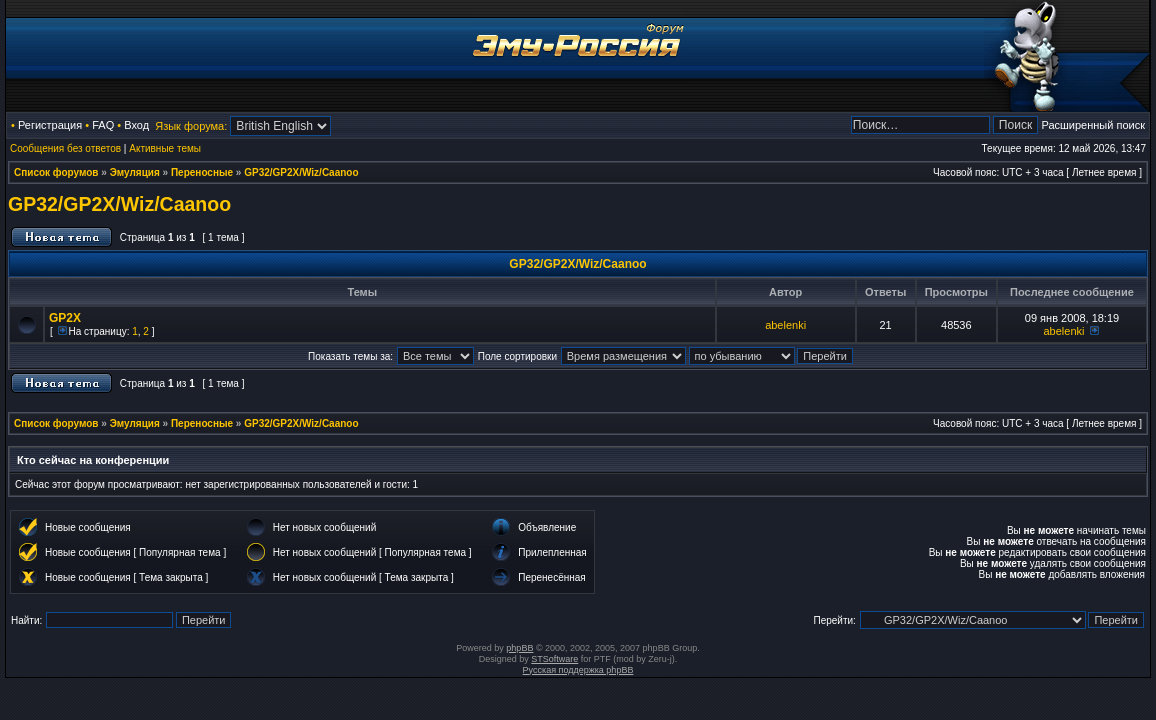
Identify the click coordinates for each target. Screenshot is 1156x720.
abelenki (785, 325)
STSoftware (554, 659)
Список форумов (56, 172)
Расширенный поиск (1093, 125)
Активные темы (165, 148)
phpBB (519, 648)
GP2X (65, 318)
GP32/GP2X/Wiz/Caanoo (301, 172)
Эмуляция (135, 172)
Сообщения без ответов (65, 148)
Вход (136, 125)
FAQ (103, 125)
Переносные (202, 172)
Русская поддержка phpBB (578, 670)
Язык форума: (191, 126)
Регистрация (50, 125)
